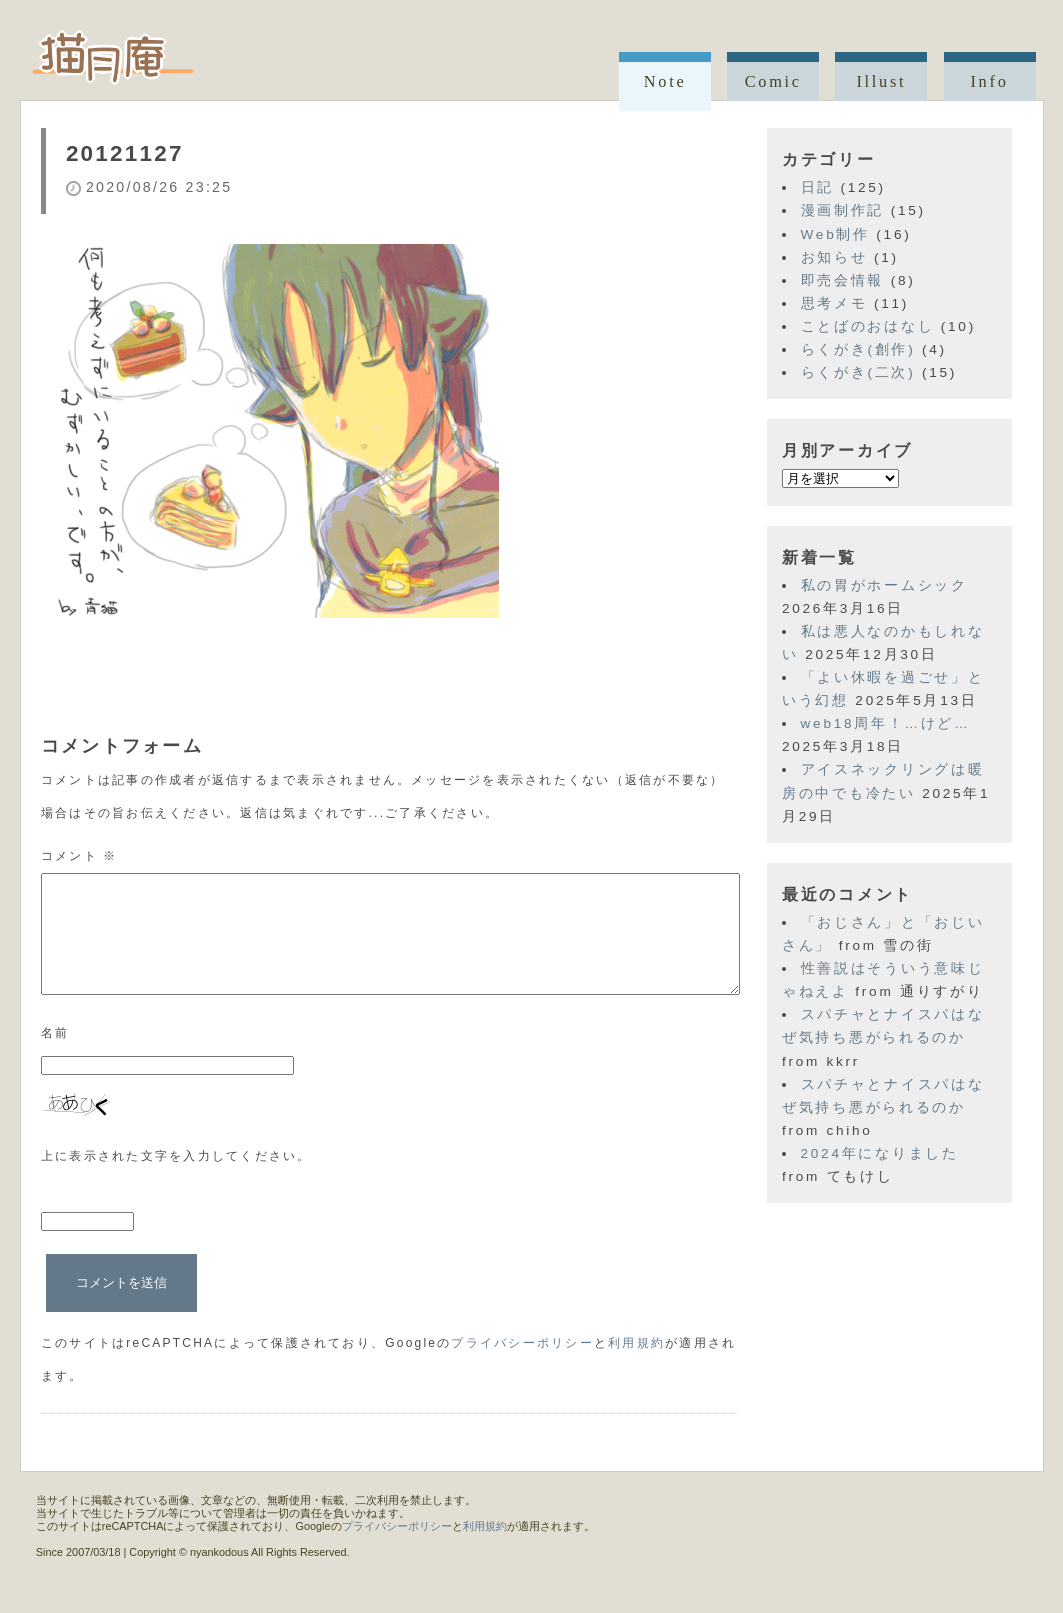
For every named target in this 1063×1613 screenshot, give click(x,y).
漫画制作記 (843, 210)
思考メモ (834, 303)
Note (665, 81)
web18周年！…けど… (886, 723)
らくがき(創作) (858, 349)
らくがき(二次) (858, 372)
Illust (881, 81)
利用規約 (636, 1367)
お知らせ (834, 257)
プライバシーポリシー (522, 1367)
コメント (79, 856)
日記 (817, 187)
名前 (55, 1057)
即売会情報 (843, 280)
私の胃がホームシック (884, 585)
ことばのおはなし (868, 326)
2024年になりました (880, 1153)
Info (989, 81)
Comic (773, 81)
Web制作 (835, 234)
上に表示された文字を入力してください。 (176, 1180)
